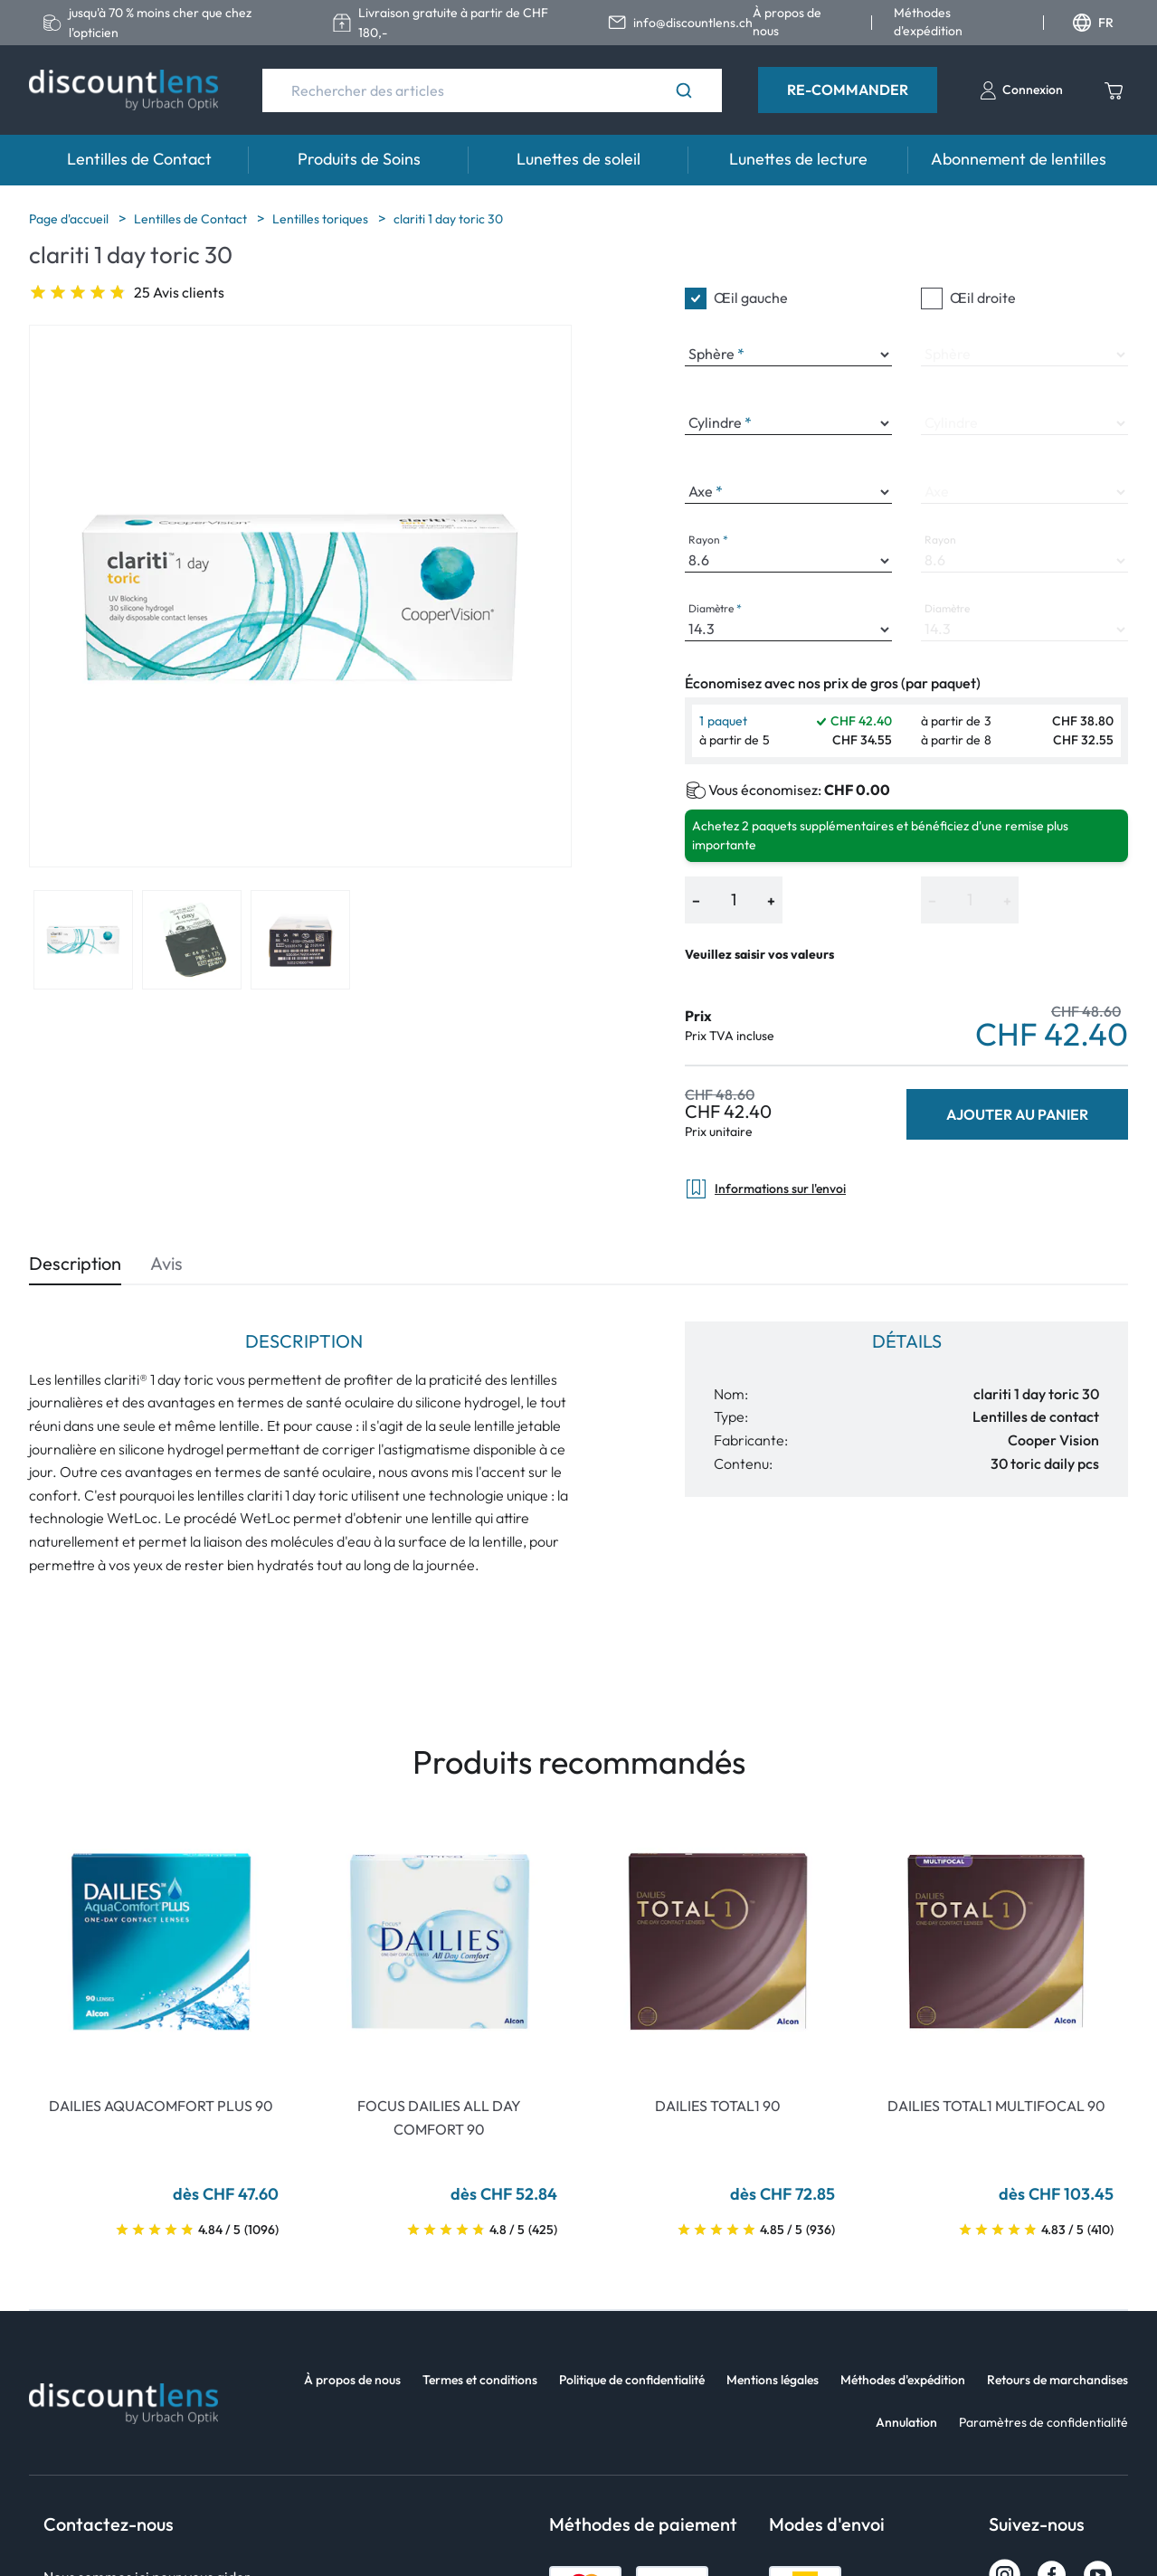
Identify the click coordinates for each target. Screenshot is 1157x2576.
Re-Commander (847, 89)
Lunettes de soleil (578, 158)
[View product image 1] (83, 940)
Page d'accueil (70, 219)
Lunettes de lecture (798, 158)
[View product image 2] (192, 940)
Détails (907, 1341)
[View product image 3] (300, 940)
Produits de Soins (359, 158)
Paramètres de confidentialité (1043, 2422)
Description (75, 1263)
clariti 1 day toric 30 (448, 219)
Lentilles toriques (321, 219)
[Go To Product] (161, 1942)
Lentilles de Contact (139, 158)
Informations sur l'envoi (765, 1189)
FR (1093, 23)
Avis (166, 1263)
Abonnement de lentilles (1018, 158)
